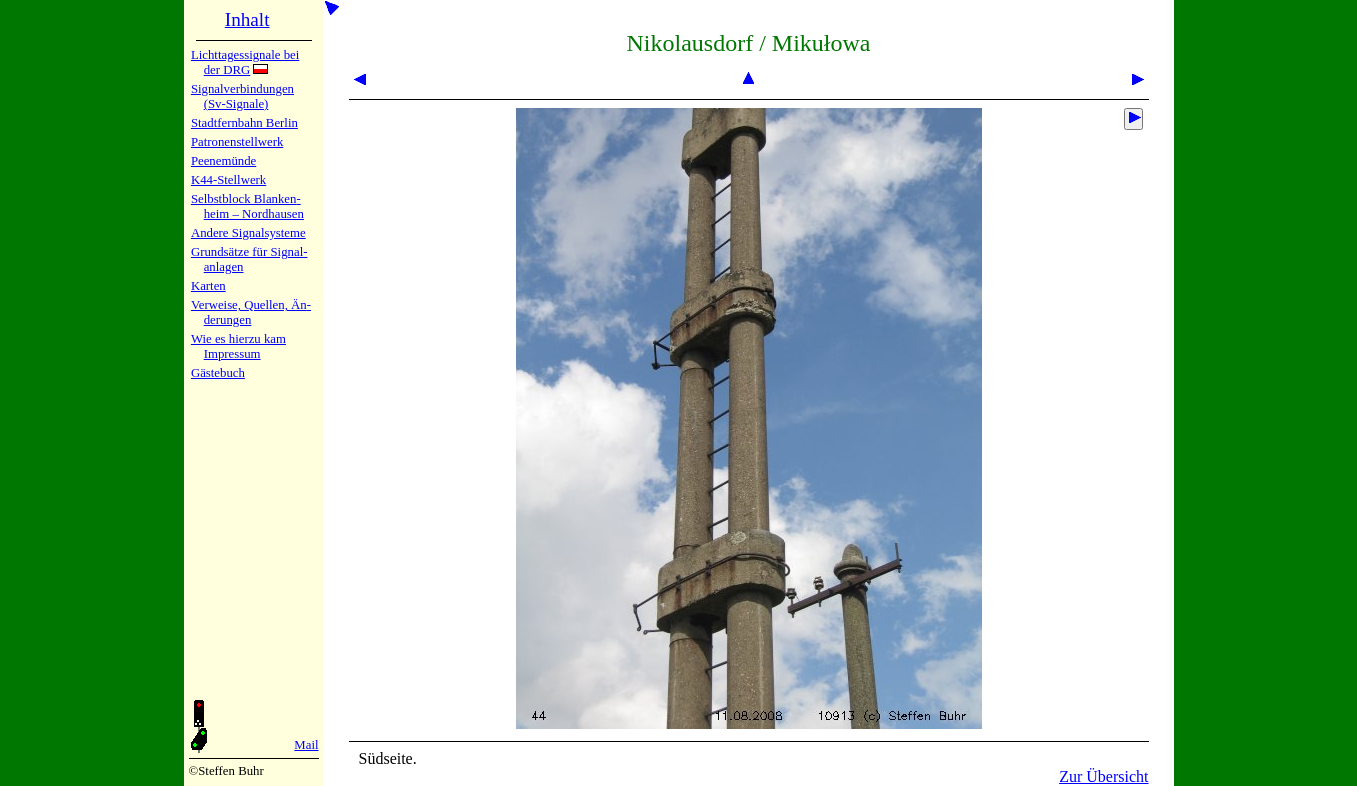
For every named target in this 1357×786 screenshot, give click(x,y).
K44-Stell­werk (228, 180)
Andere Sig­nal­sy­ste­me (248, 233)
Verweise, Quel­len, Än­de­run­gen (251, 312)
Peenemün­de (223, 161)
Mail (306, 745)
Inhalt (247, 19)
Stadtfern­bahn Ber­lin (244, 123)
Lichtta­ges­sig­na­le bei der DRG (245, 62)
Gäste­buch (218, 373)
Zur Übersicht (1103, 776)
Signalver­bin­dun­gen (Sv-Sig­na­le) (242, 96)
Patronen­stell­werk (237, 142)
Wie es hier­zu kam (238, 339)
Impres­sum (232, 354)
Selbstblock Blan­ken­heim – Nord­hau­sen (247, 206)
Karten (208, 286)
